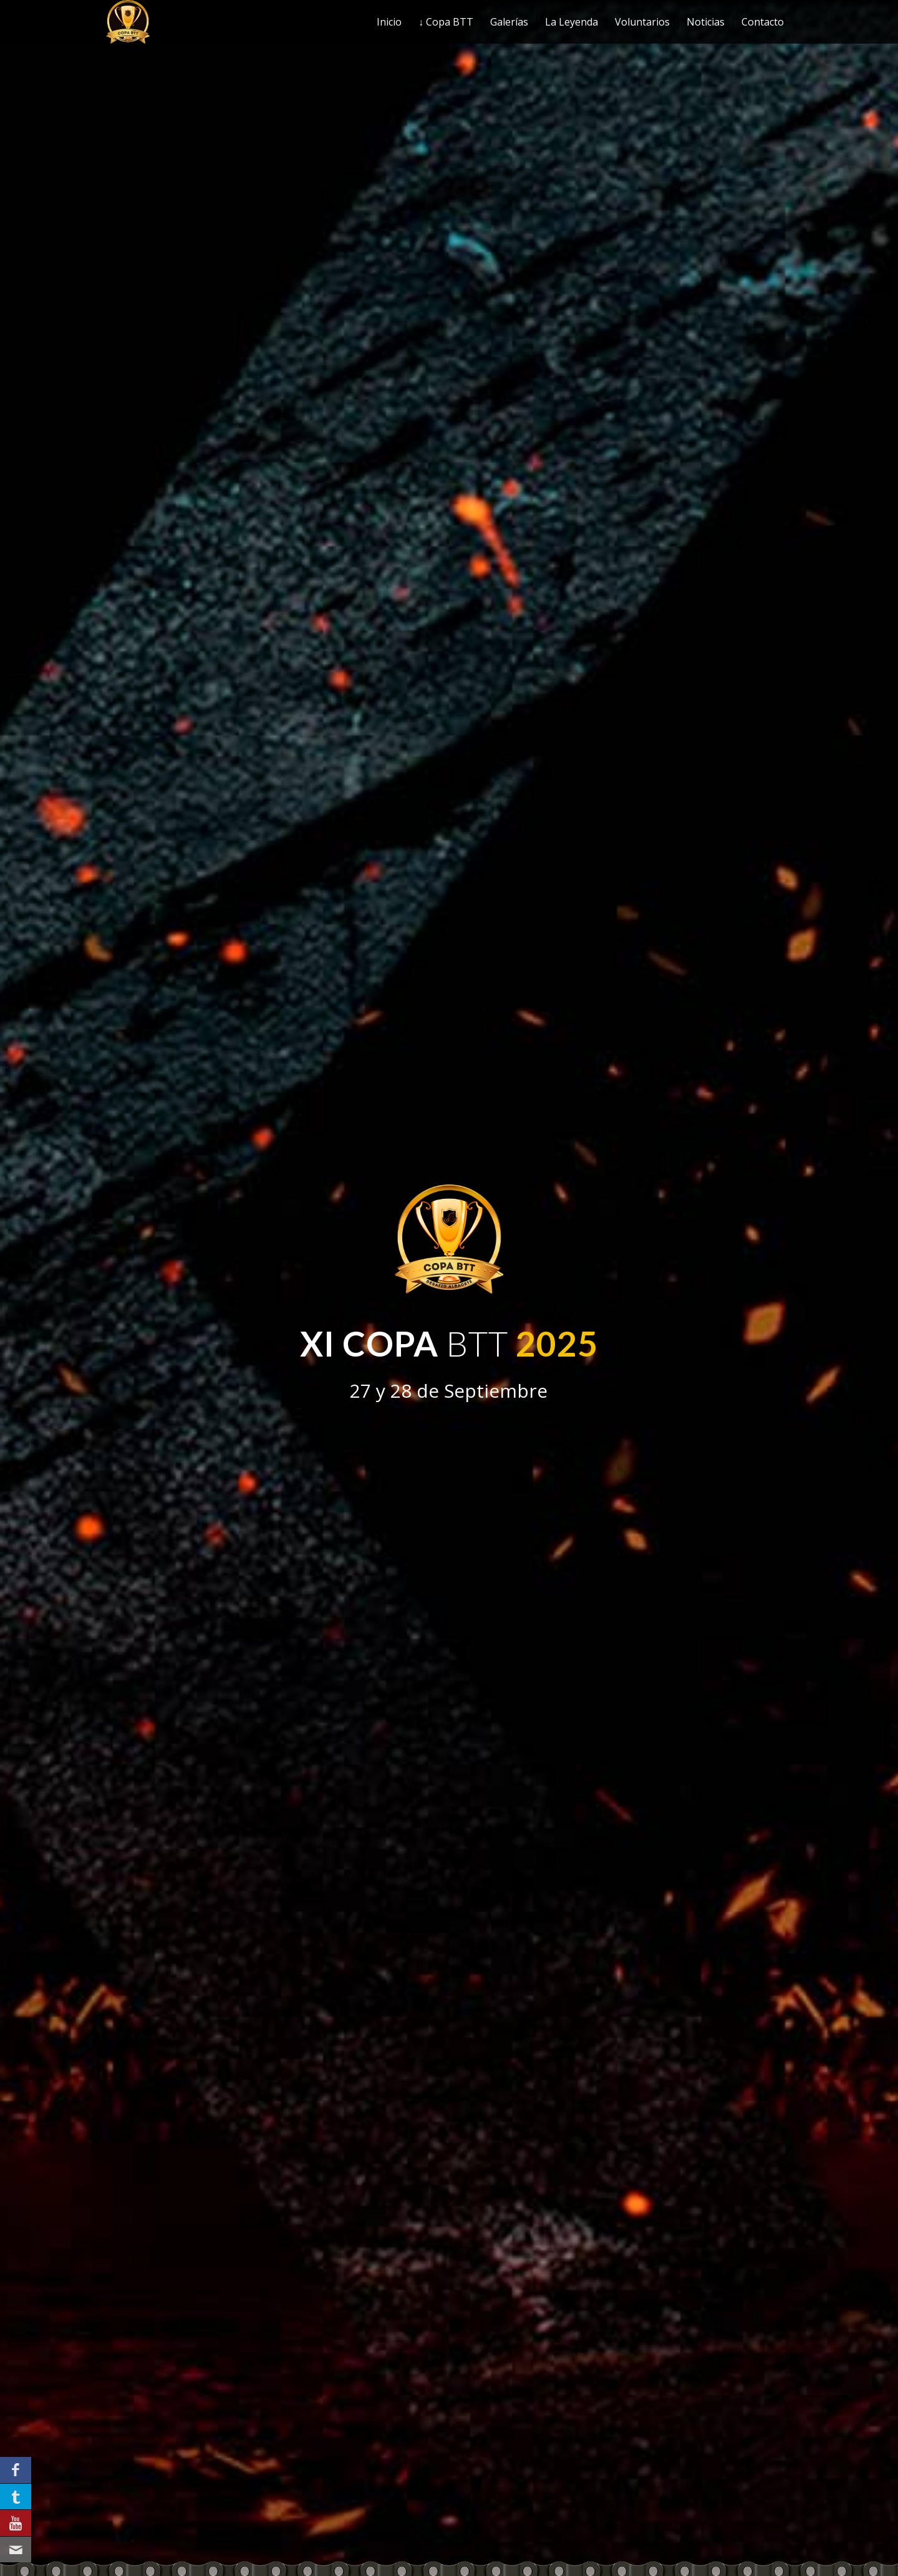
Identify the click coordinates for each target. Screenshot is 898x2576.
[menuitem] (389, 22)
